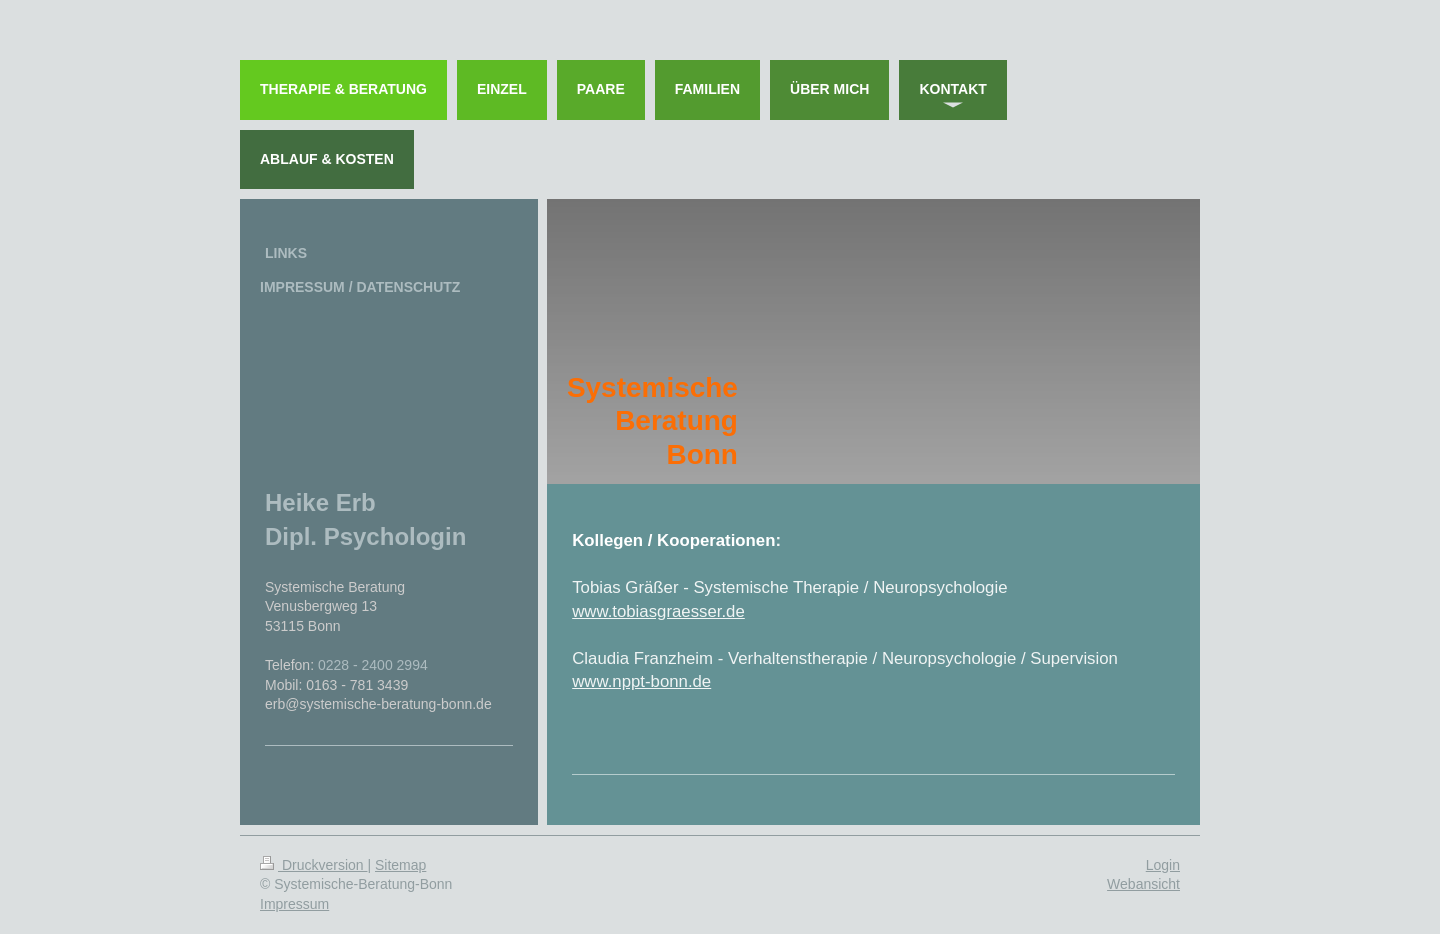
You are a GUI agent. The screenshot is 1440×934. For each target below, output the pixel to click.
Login (1163, 865)
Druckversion (313, 865)
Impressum (294, 904)
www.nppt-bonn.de (641, 681)
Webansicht (1143, 884)
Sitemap (400, 865)
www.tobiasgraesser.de (658, 611)
